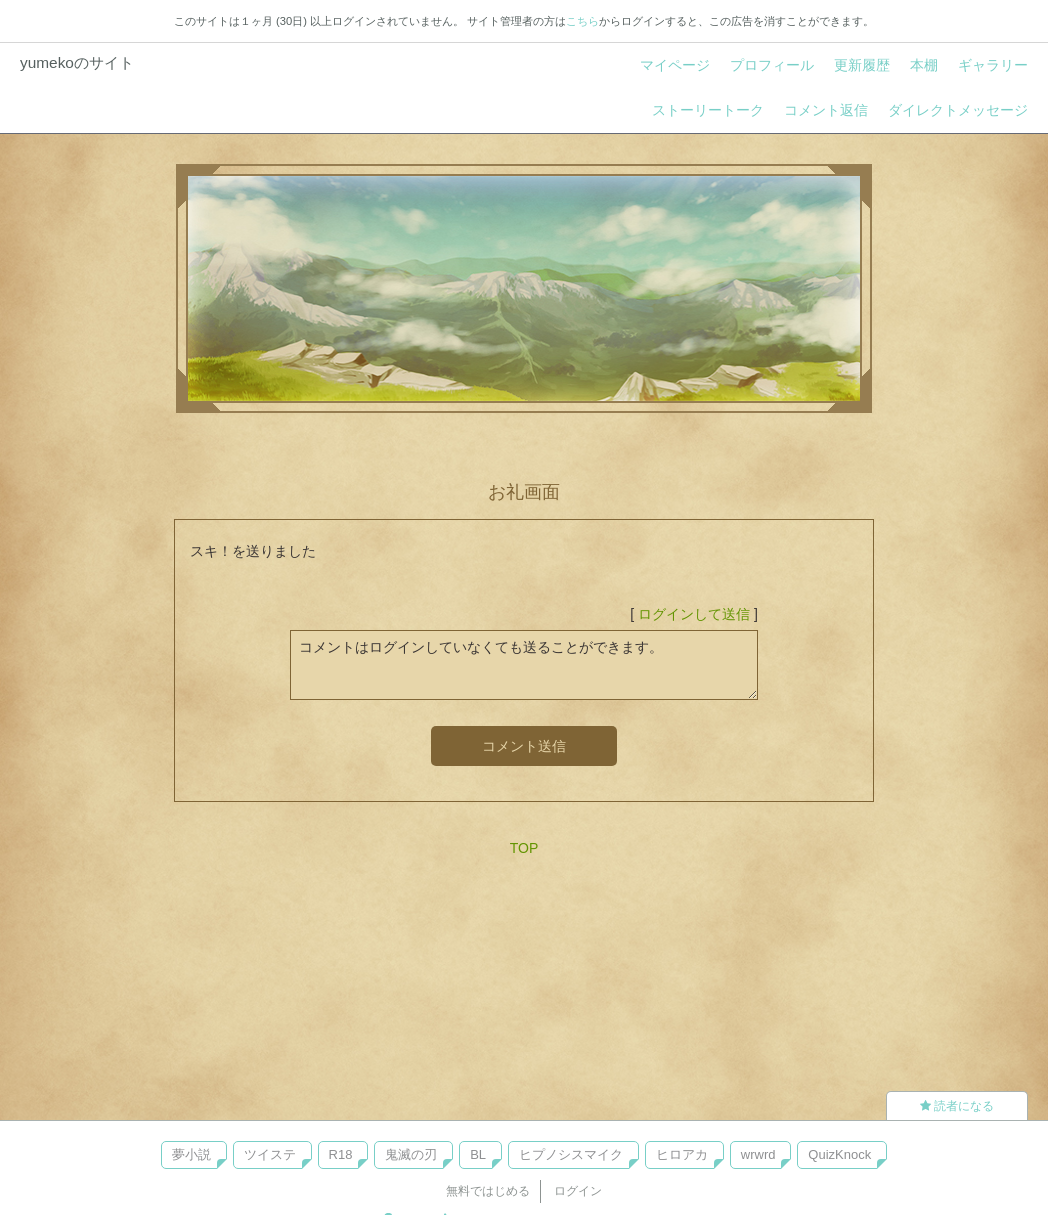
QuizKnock (839, 1154)
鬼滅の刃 (411, 1154)
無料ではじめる (488, 1191)
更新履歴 (862, 65)
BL (478, 1154)
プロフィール (772, 65)
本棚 (924, 65)
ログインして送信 (694, 614)
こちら (582, 21)
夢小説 (191, 1154)
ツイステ (270, 1154)
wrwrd (758, 1154)
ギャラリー (993, 65)
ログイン (578, 1191)
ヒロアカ (682, 1154)
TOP (524, 848)
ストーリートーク (708, 110)
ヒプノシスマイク (571, 1154)
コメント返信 (826, 110)
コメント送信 (524, 746)
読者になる (957, 1106)
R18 (341, 1154)
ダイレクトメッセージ (958, 110)
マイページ (675, 65)
